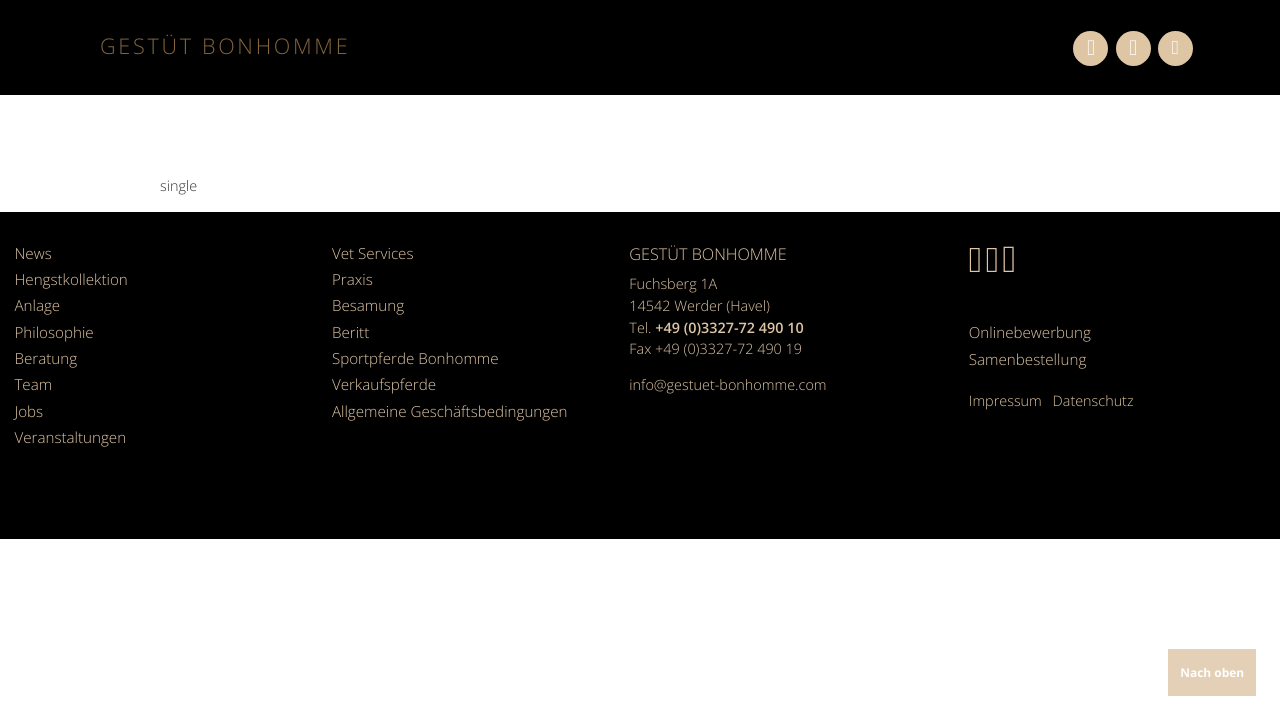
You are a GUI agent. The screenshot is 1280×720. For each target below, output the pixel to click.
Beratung (43, 334)
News (31, 251)
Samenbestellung (1024, 349)
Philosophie (51, 313)
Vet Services (370, 251)
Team (32, 355)
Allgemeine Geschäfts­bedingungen (443, 376)
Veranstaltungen (67, 397)
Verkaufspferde (381, 355)
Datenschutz (1093, 389)
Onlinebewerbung (1027, 328)
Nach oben (1215, 674)
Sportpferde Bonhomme (411, 334)
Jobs (27, 376)
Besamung (366, 292)
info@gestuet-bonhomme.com (727, 385)
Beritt (349, 313)
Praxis (351, 271)
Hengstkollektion (68, 271)
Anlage (35, 292)
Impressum (1005, 389)
